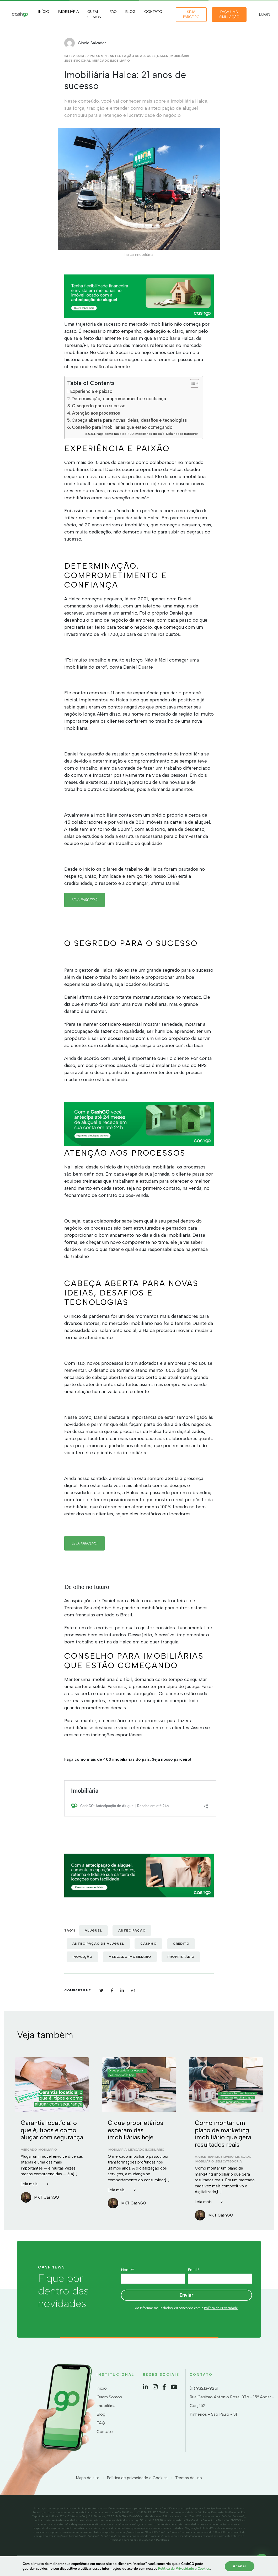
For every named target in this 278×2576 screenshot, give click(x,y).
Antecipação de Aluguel (133, 56)
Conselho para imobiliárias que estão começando (122, 427)
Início (43, 11)
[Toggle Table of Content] (192, 383)
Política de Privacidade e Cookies (183, 2568)
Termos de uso (188, 2478)
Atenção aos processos (96, 413)
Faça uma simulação (229, 14)
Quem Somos (94, 14)
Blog (130, 11)
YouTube (174, 2387)
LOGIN (264, 14)
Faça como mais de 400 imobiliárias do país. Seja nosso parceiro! (147, 434)
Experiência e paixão (91, 391)
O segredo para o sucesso (98, 405)
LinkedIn (145, 2387)
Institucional (78, 60)
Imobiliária (68, 11)
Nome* (127, 2269)
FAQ (113, 11)
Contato (153, 11)
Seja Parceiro (191, 14)
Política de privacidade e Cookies (137, 2478)
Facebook (164, 2387)
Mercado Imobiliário (111, 60)
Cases (162, 56)
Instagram (155, 2387)
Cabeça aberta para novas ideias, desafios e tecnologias (129, 420)
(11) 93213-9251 (204, 2388)
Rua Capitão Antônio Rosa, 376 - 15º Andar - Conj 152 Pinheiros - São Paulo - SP (232, 2405)
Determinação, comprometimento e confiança (119, 398)
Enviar (186, 2295)
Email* (193, 2269)
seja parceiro (84, 900)
